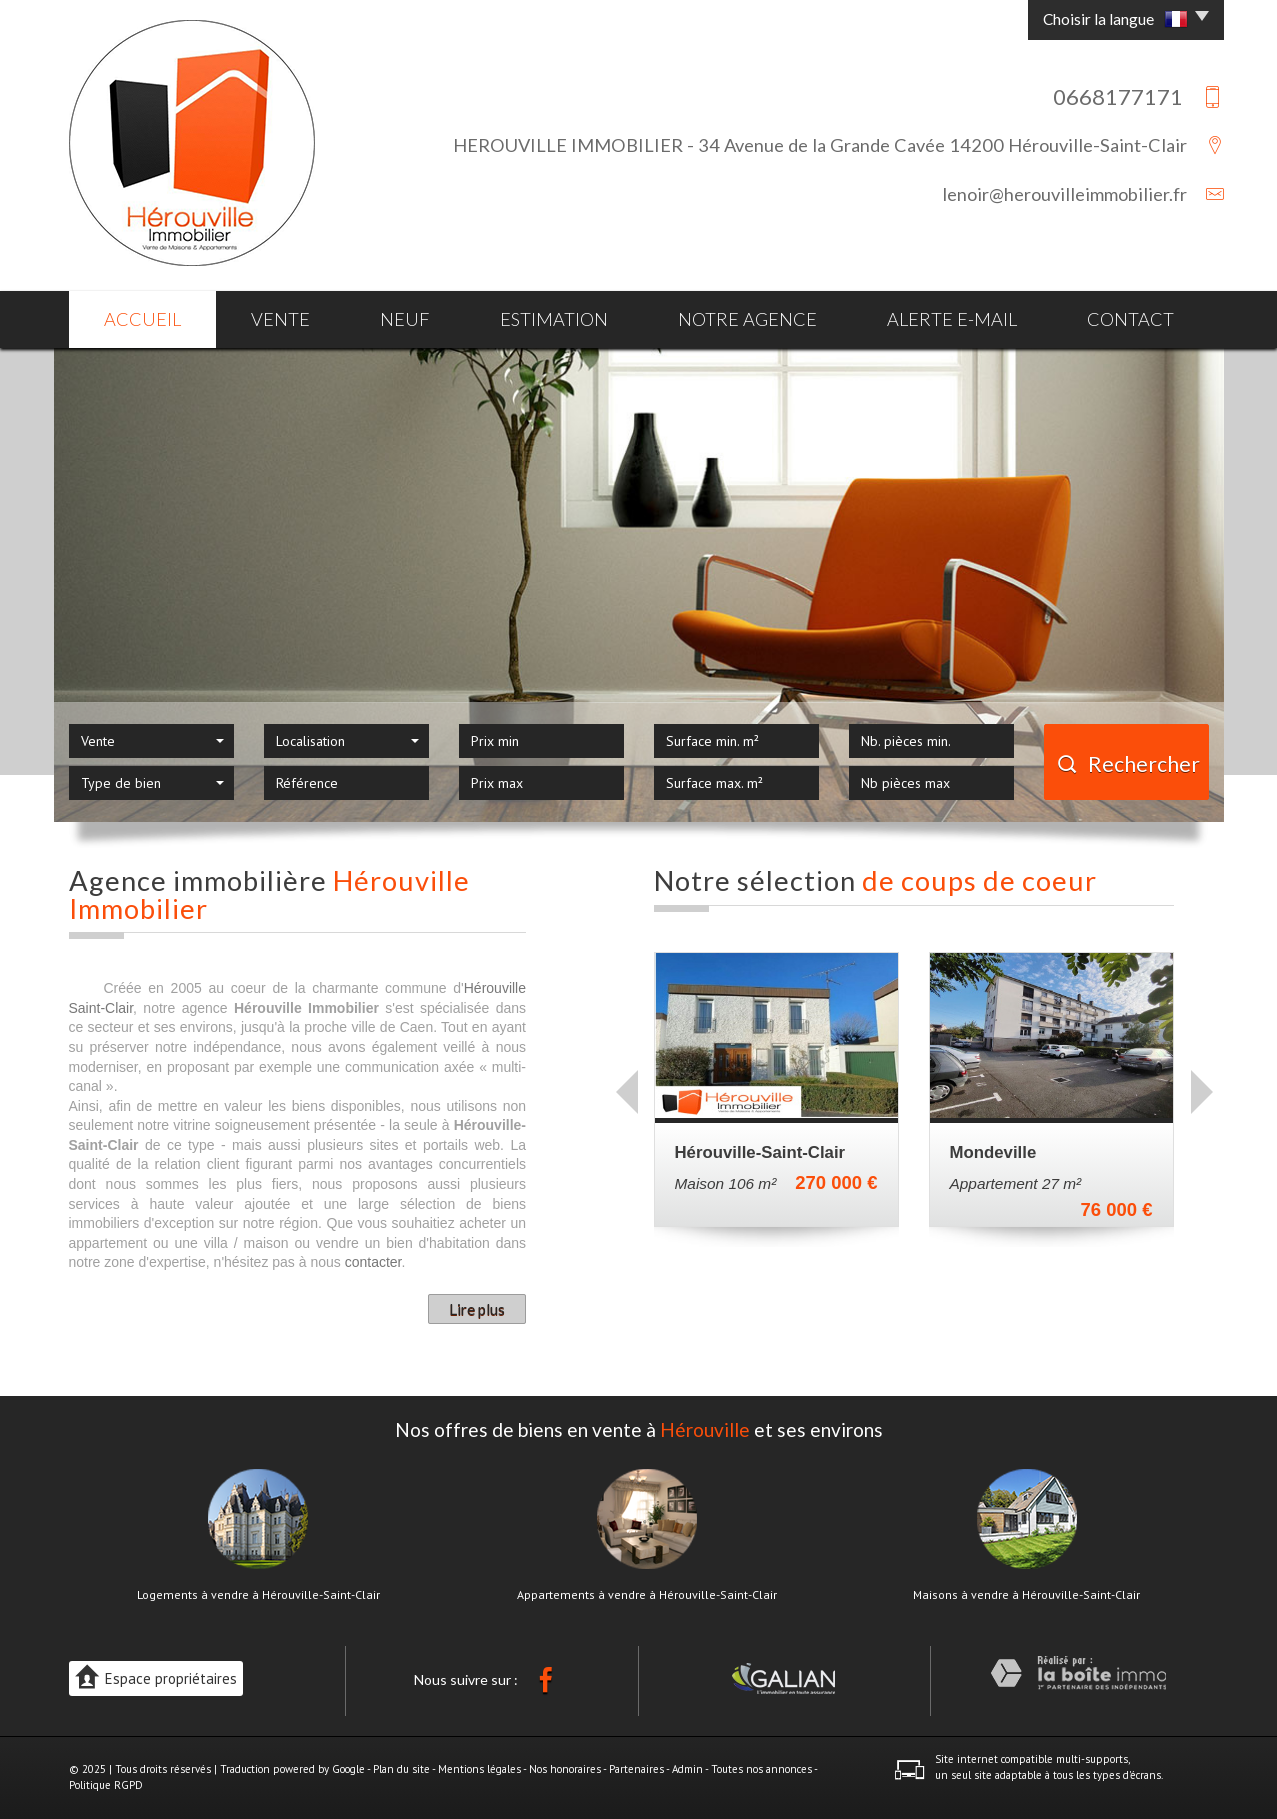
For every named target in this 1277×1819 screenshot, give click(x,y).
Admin (687, 1769)
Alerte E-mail (952, 319)
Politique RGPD (106, 1785)
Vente (280, 319)
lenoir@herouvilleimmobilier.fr (1064, 194)
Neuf (405, 319)
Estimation (554, 319)
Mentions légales (479, 1769)
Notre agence (747, 319)
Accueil (142, 319)
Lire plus (477, 1309)
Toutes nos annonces (761, 1769)
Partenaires (636, 1769)
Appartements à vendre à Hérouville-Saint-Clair (647, 1595)
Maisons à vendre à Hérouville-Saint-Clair (1026, 1595)
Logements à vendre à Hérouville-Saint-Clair (258, 1595)
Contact (1130, 319)
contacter (373, 1262)
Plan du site (401, 1769)
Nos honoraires (565, 1769)
